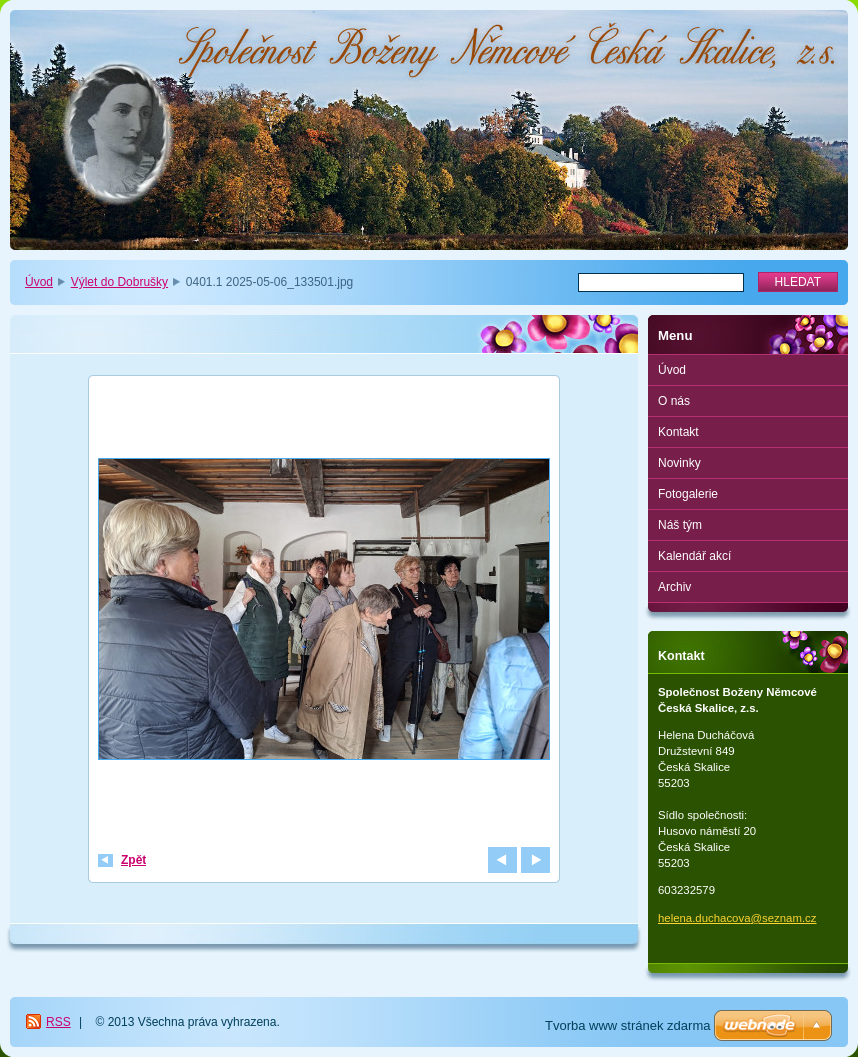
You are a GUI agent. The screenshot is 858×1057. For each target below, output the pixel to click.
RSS (58, 1022)
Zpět (133, 860)
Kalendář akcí (694, 556)
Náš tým (680, 525)
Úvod (39, 282)
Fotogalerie (688, 494)
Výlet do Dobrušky (119, 282)
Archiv (674, 587)
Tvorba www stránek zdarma (627, 1025)
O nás (674, 401)
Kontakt (678, 432)
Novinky (679, 463)
